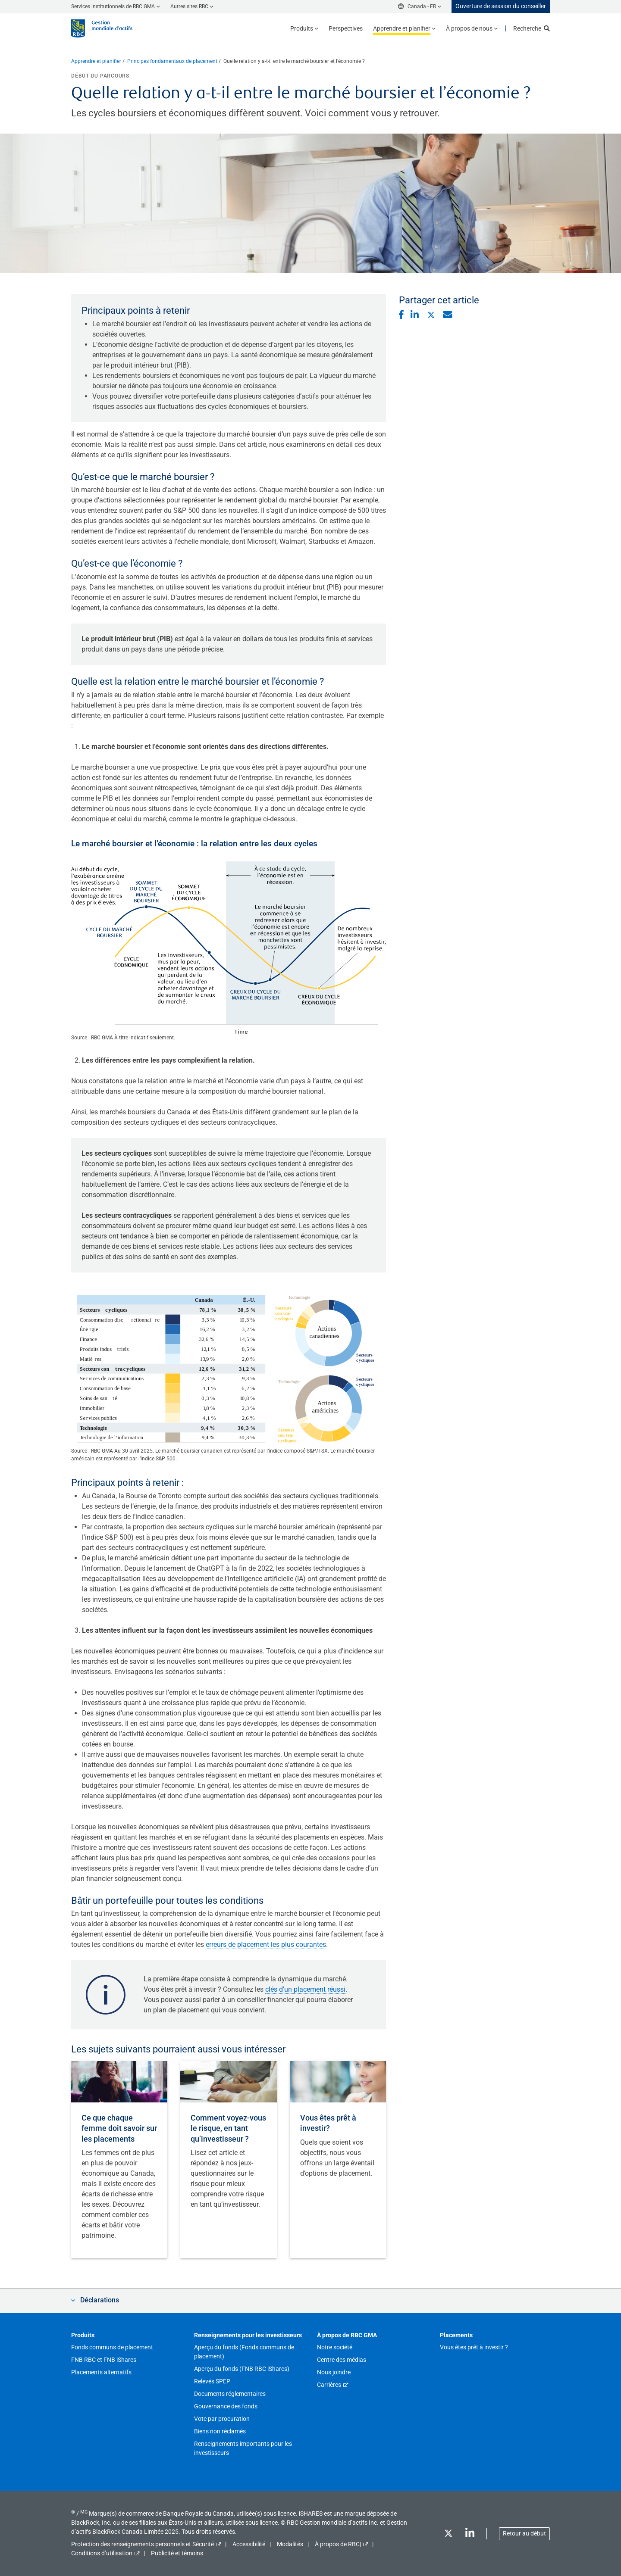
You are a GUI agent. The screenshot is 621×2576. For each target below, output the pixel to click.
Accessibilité (248, 2544)
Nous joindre (334, 2372)
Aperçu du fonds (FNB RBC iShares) (241, 2368)
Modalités (290, 2544)
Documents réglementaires (230, 2393)
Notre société (334, 2347)
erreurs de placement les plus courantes (266, 1944)
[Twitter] (448, 2535)
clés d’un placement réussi (305, 1989)
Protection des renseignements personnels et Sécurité (142, 2544)
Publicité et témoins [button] (177, 2553)
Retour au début (524, 2533)
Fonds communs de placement (112, 2347)
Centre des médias (341, 2359)
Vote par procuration (222, 2418)
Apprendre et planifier (96, 61)
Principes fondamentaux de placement (172, 61)
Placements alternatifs (101, 2372)
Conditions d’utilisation (101, 2553)
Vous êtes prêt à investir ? (474, 2347)
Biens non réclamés (220, 2431)
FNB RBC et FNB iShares (103, 2359)
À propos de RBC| (338, 2544)
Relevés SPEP (212, 2381)
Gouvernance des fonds (225, 2406)
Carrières (329, 2384)
